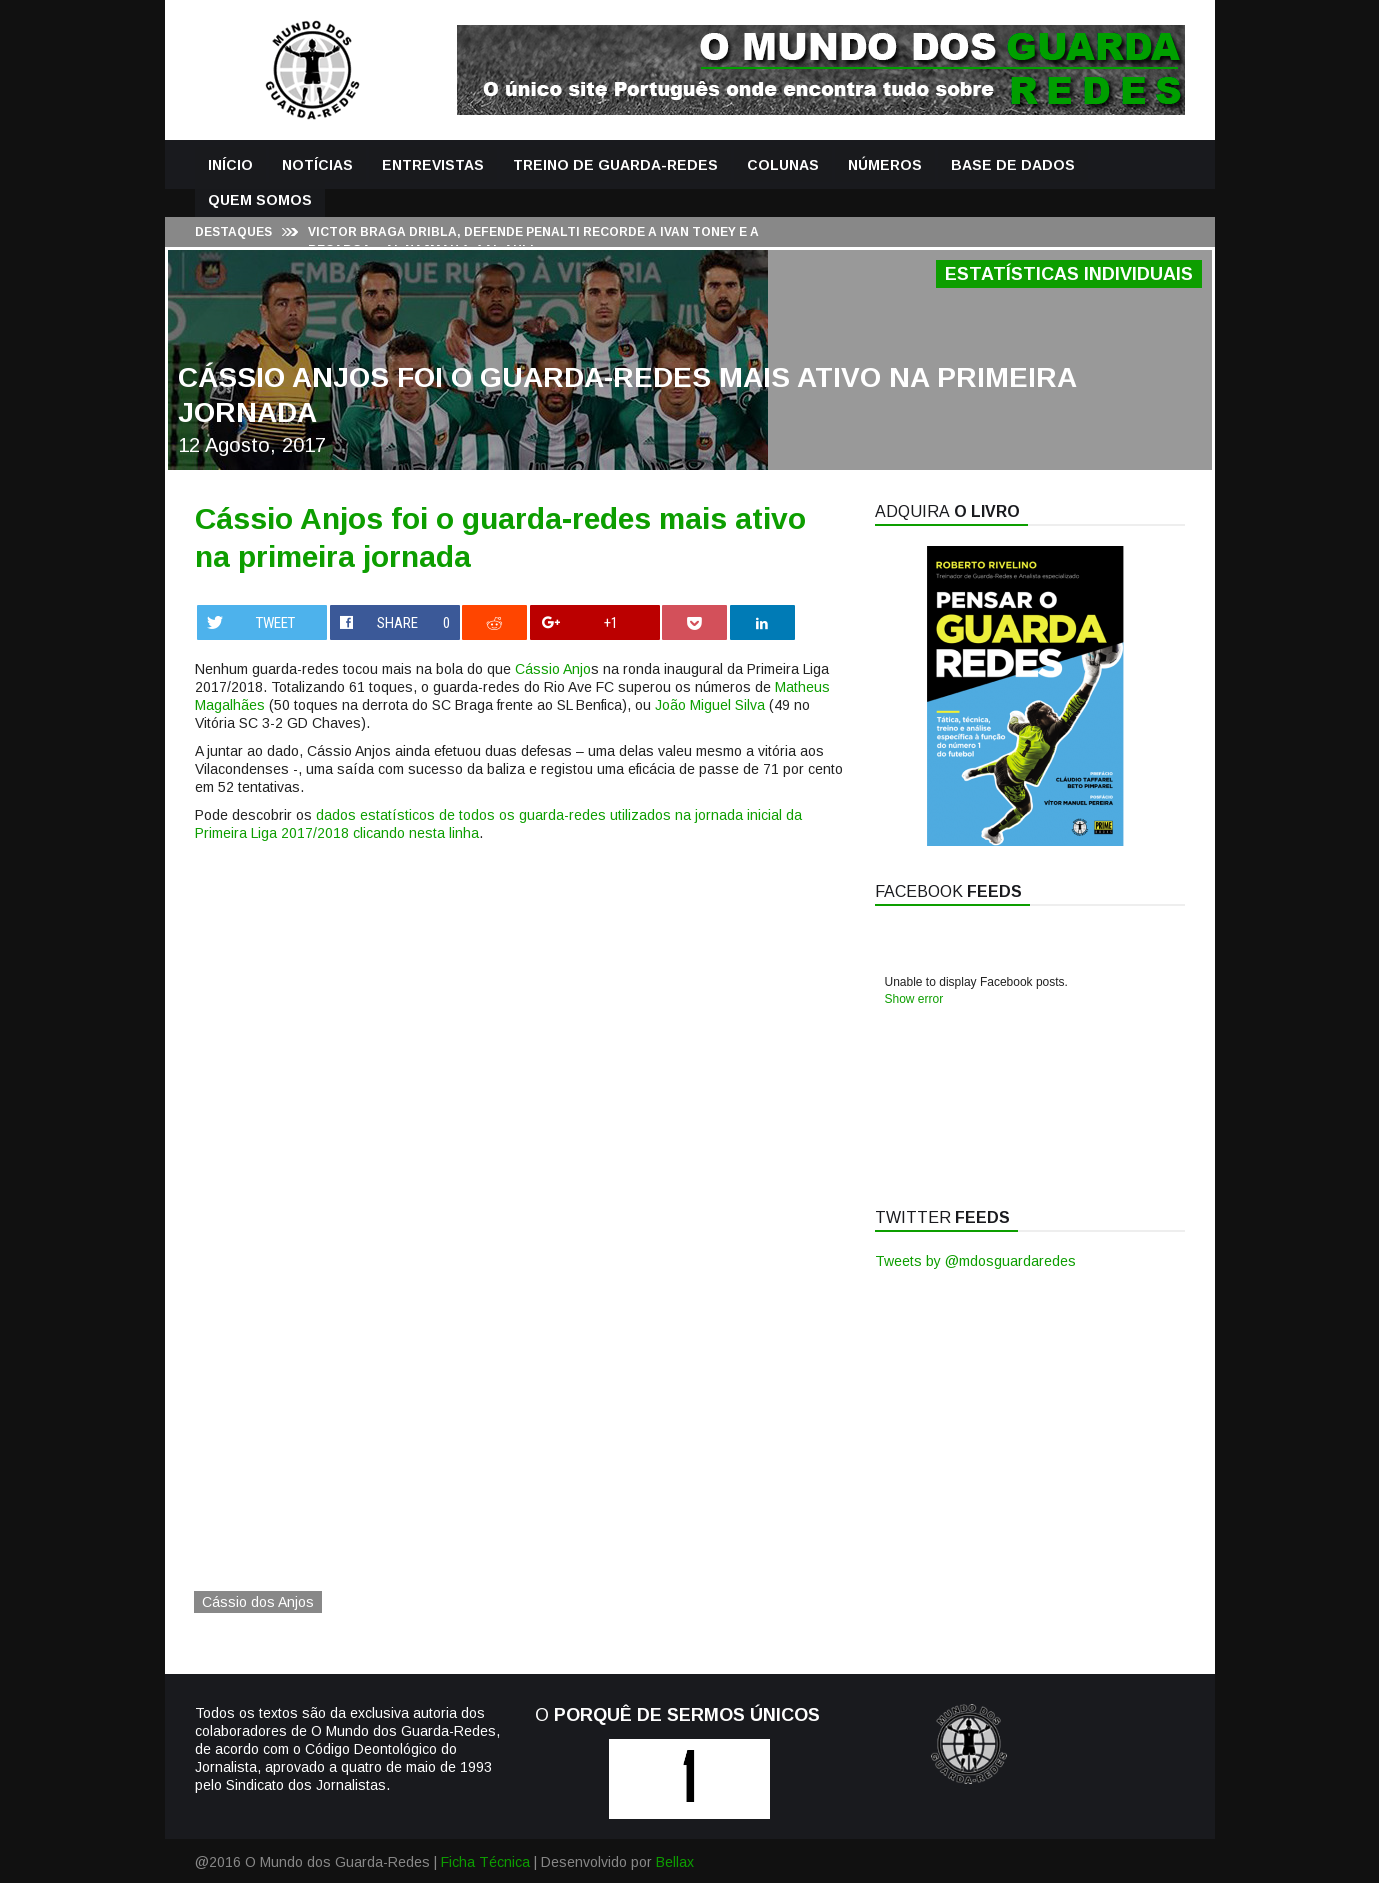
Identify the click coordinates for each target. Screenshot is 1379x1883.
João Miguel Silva (710, 705)
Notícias (317, 165)
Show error (914, 999)
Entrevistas (433, 165)
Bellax (675, 1862)
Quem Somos (260, 200)
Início (230, 165)
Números (885, 165)
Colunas (783, 165)
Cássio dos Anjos (258, 1602)
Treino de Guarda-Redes (615, 165)
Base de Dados (1013, 165)
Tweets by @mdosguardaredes (975, 1261)
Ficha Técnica (485, 1862)
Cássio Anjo (553, 669)
